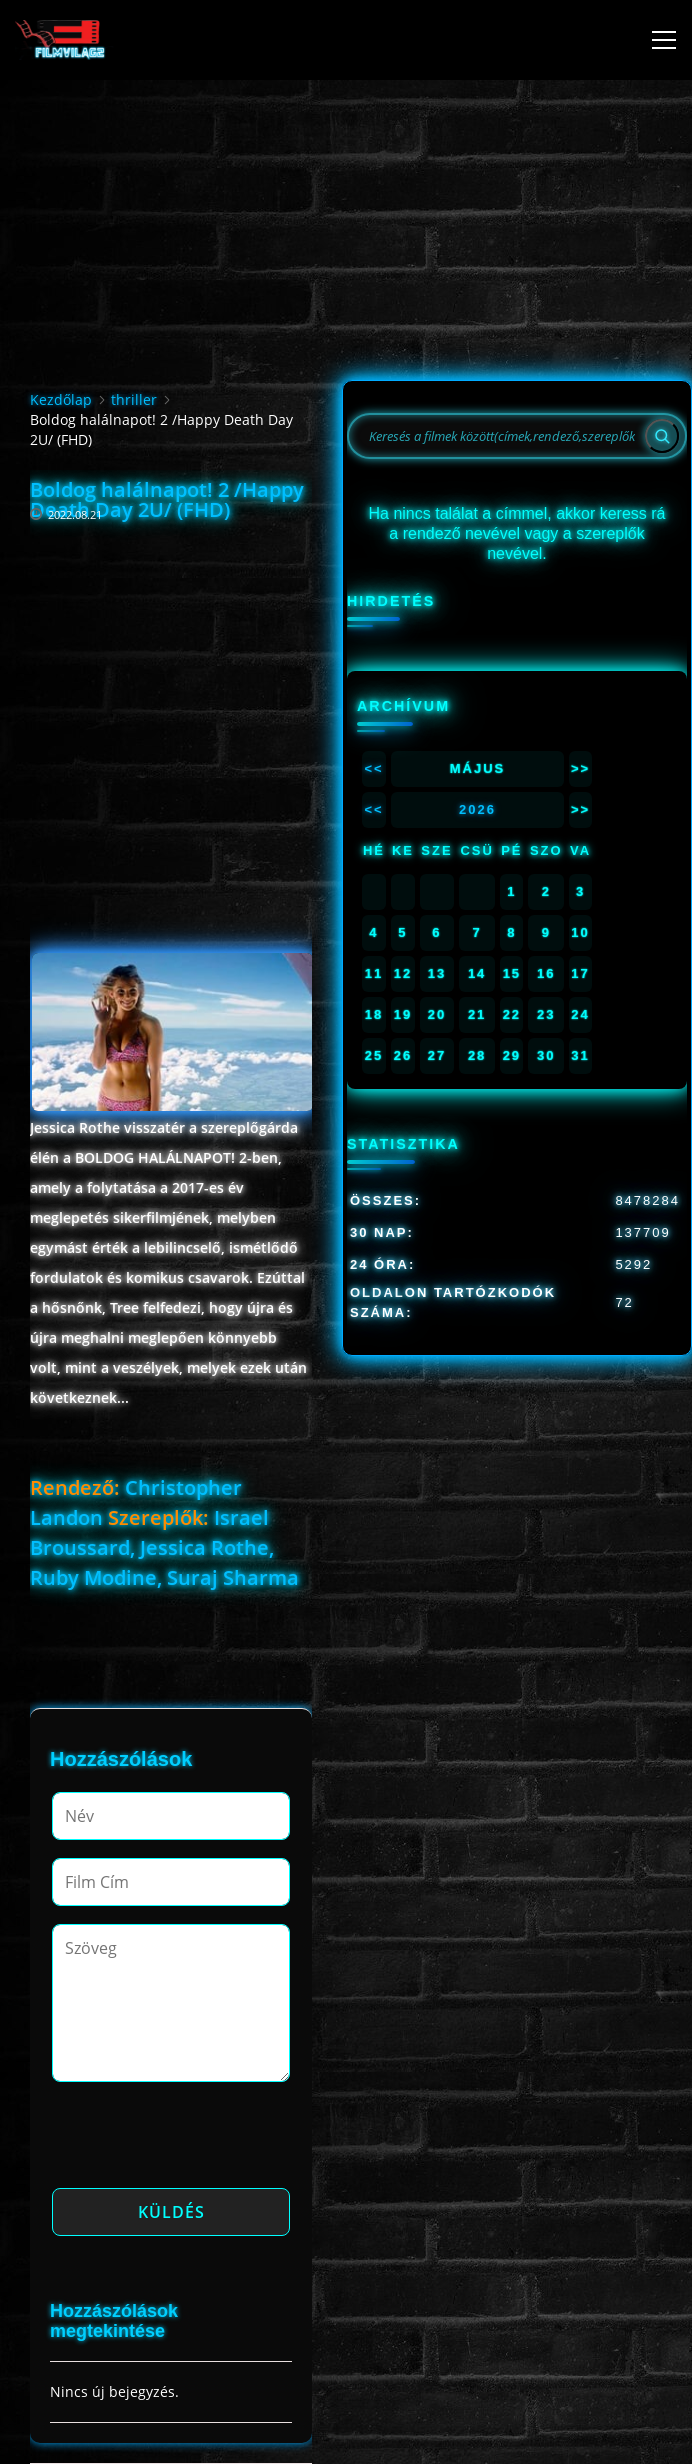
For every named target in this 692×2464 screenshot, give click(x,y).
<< (373, 768)
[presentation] (204, 2141)
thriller (134, 399)
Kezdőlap (61, 399)
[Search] (662, 436)
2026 (477, 809)
